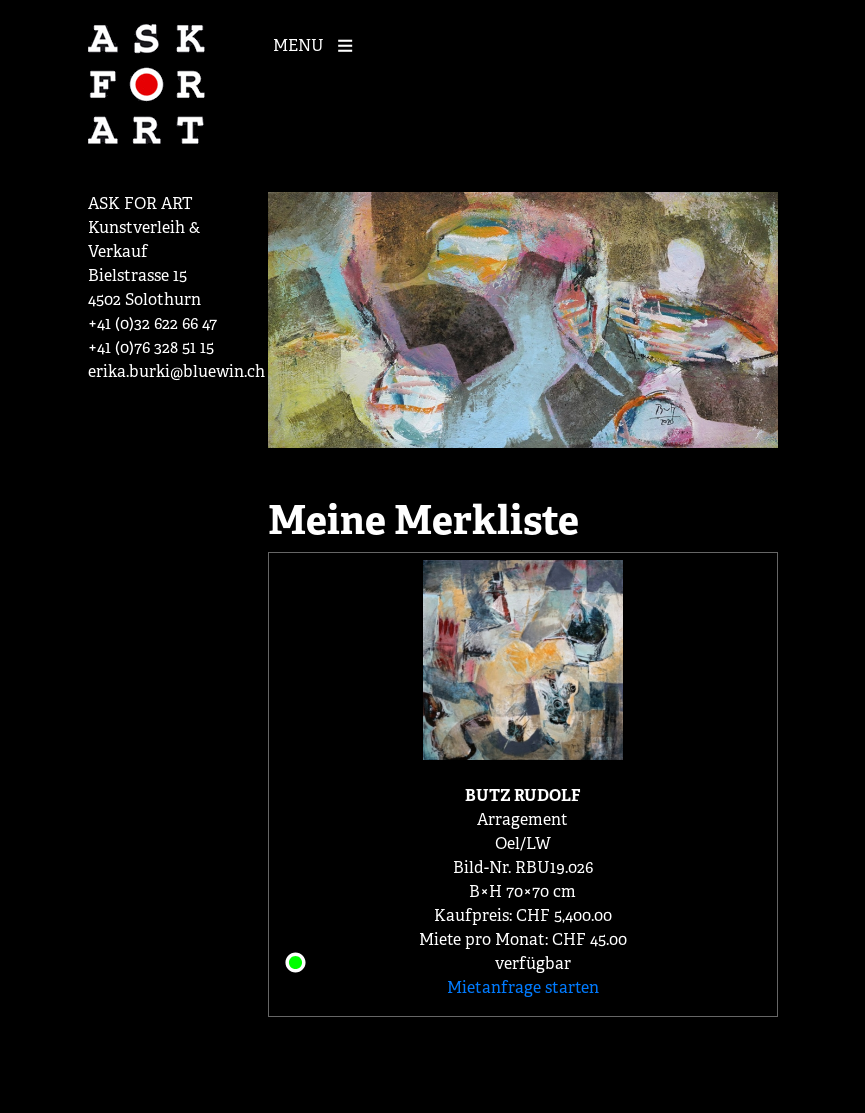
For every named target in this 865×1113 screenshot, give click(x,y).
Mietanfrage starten (523, 987)
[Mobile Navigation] (318, 44)
